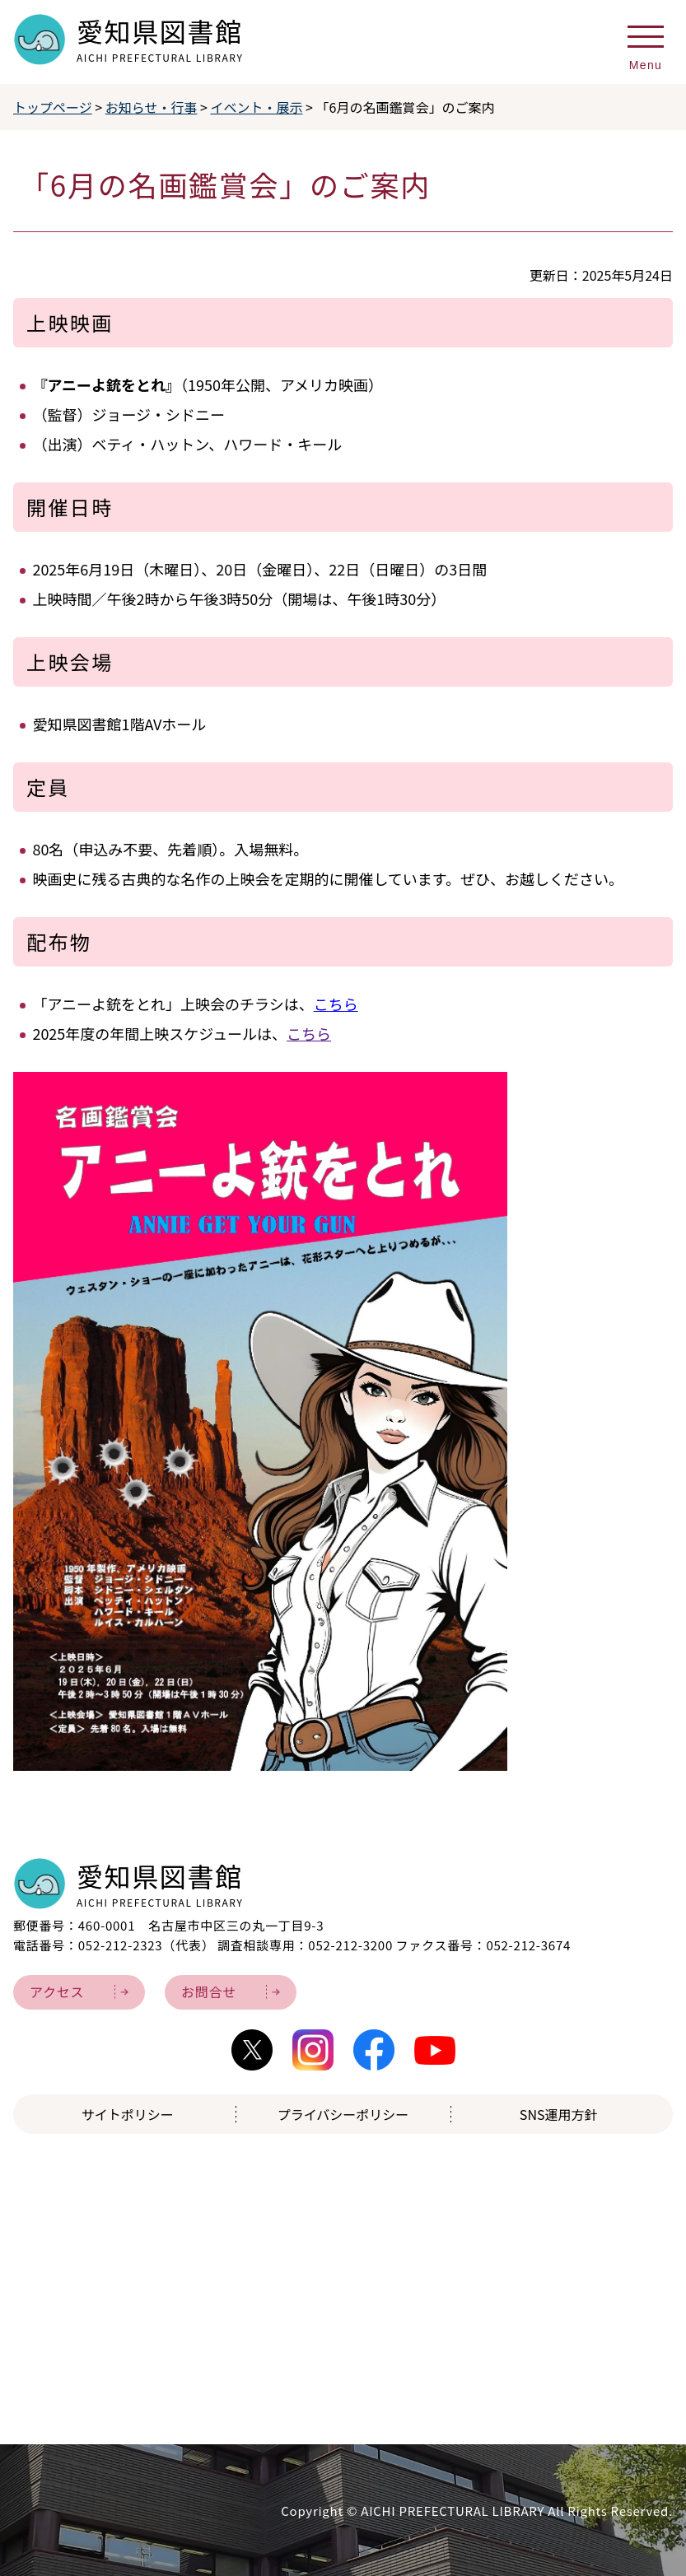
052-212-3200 (350, 1945)
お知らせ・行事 (151, 107)
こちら (336, 1003)
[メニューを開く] (645, 42)
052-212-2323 (120, 1945)
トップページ (52, 107)
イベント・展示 (257, 107)
